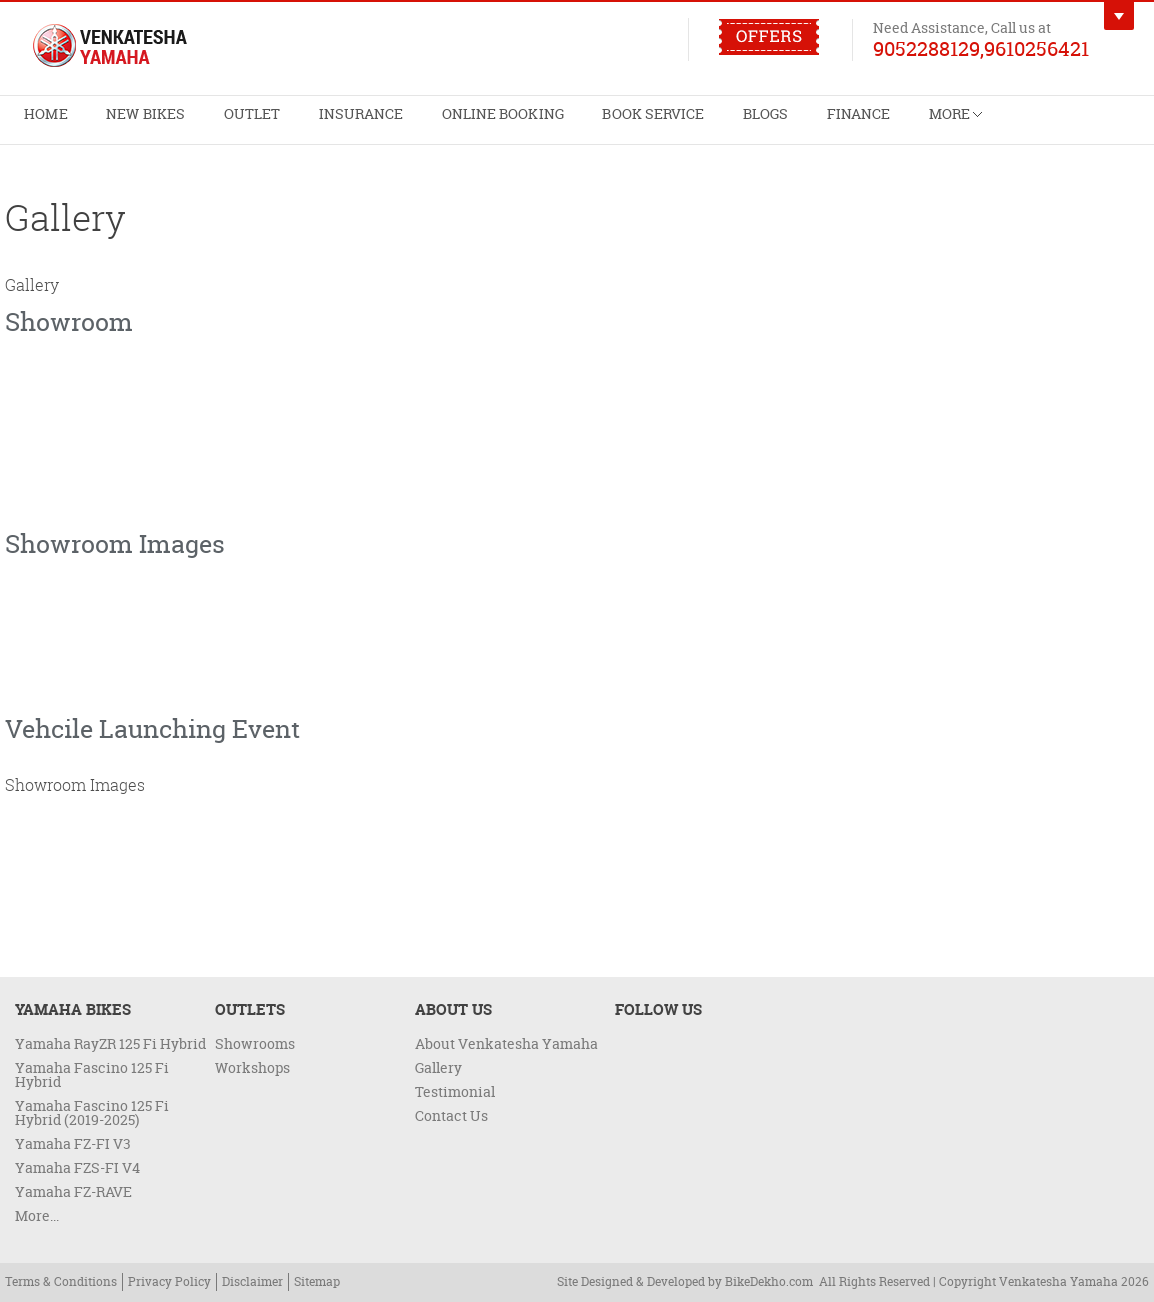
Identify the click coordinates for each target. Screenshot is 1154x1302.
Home (38, 125)
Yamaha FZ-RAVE (73, 1191)
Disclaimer (252, 1281)
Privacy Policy (169, 1281)
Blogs (646, 125)
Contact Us (451, 1115)
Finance (724, 125)
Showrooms (255, 1043)
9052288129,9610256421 (981, 48)
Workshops (252, 1067)
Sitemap (317, 1281)
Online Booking (421, 125)
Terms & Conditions (61, 1281)
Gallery (438, 1067)
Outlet (210, 125)
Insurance (302, 125)
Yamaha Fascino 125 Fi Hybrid (92, 1074)
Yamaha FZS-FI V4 (77, 1167)
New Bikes (121, 125)
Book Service (551, 125)
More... (37, 1215)
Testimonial (455, 1091)
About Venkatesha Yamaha (506, 1043)
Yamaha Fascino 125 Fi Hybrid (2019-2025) (92, 1112)
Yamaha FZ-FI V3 (73, 1143)
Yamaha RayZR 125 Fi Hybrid (110, 1043)
